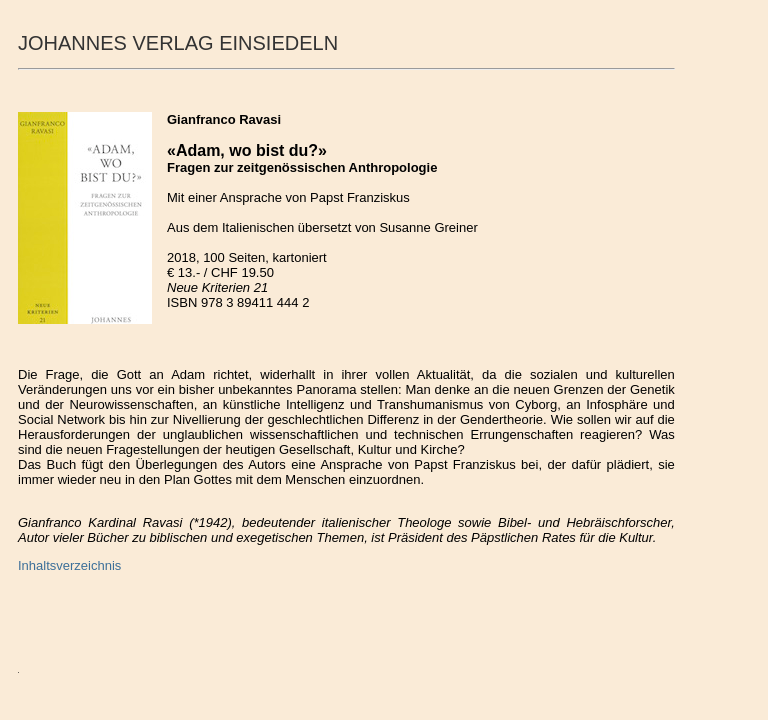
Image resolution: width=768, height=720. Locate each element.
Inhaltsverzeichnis (69, 565)
